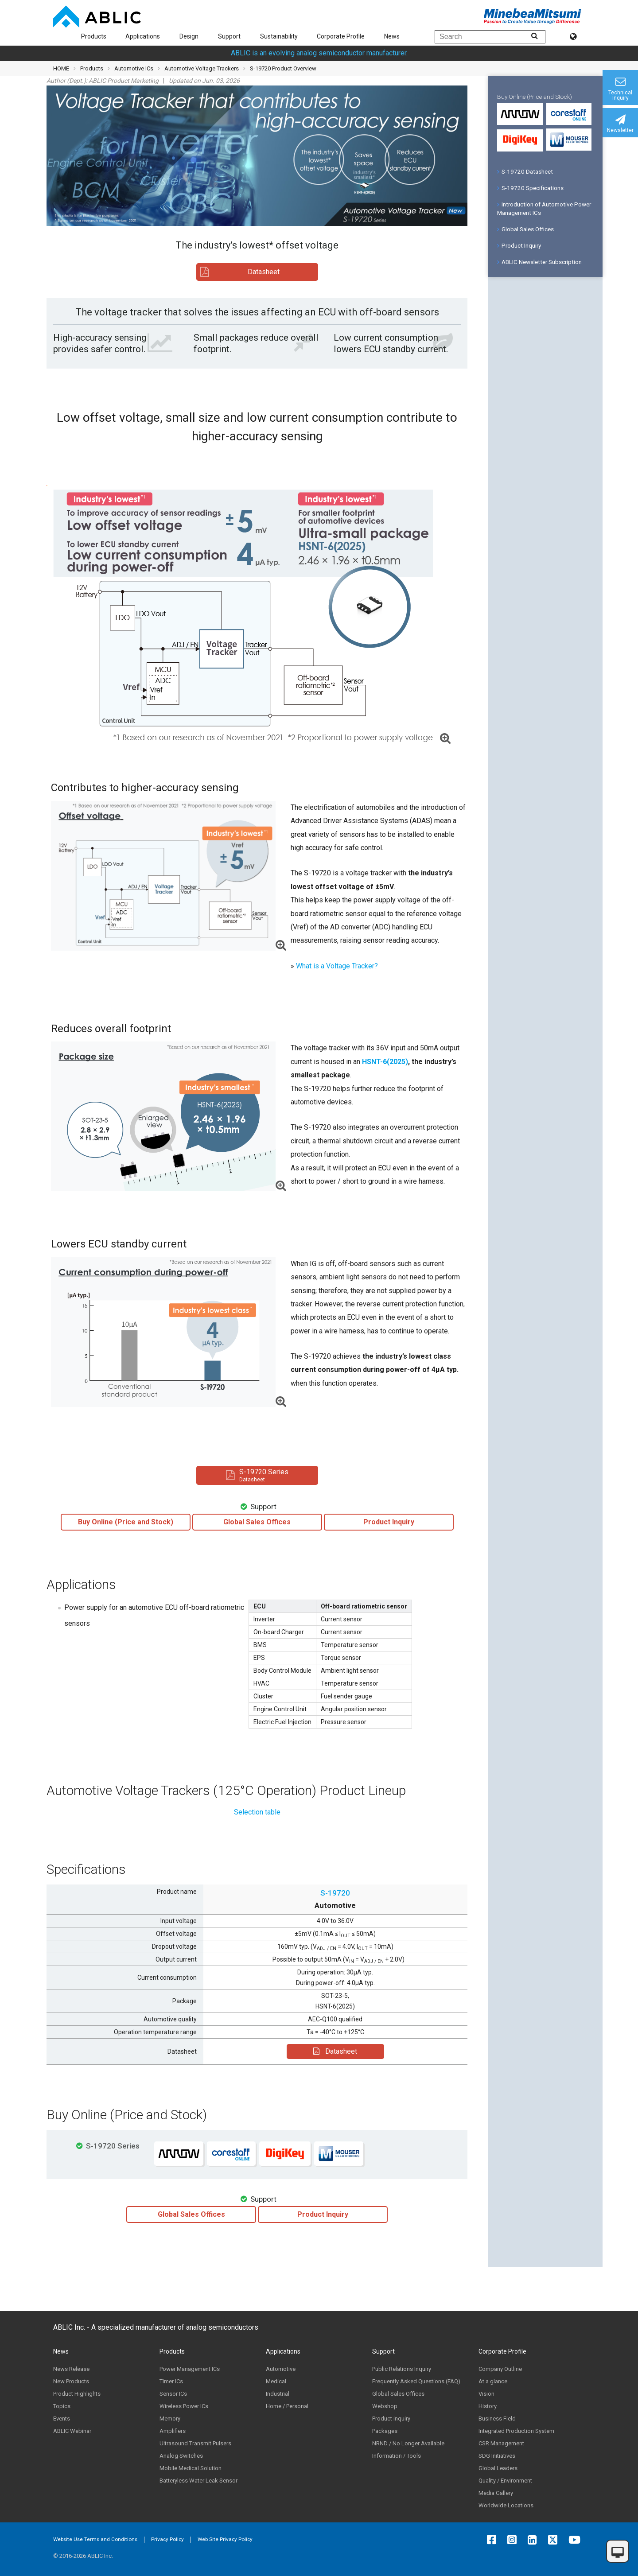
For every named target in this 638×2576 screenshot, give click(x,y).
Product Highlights (77, 2393)
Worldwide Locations (505, 2505)
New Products (71, 2381)
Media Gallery (495, 2493)
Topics (61, 2406)
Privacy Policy (167, 2539)
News (392, 36)
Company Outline (500, 2369)
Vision (486, 2393)
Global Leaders (497, 2468)
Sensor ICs (173, 2393)
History (487, 2406)
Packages (384, 2431)
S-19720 (335, 1892)
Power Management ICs (190, 2369)
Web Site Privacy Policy (225, 2539)
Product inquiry (391, 2418)
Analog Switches (181, 2455)
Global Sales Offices (525, 229)
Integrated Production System (516, 2431)
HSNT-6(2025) (385, 1061)
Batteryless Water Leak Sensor (198, 2480)
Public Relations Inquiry (401, 2369)
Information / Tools (396, 2455)
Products (93, 36)
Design (188, 36)
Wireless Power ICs (184, 2406)
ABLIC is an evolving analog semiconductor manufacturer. (319, 53)
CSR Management (501, 2443)
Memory (170, 2418)
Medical (276, 2381)
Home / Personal (287, 2406)
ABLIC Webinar (72, 2431)
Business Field (497, 2418)
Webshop (384, 2406)
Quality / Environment (505, 2480)
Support (229, 36)
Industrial (277, 2393)
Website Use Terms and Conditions (95, 2539)
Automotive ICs (133, 68)
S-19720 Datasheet (525, 171)
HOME (61, 68)
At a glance (492, 2381)
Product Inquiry (519, 245)
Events (61, 2418)
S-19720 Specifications (530, 187)
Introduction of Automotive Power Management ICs (544, 208)
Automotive (281, 2369)
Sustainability (279, 36)
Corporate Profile (341, 36)
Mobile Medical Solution (191, 2468)
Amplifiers (173, 2431)
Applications (142, 36)
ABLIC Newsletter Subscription (539, 261)
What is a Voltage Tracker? (337, 966)
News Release (71, 2369)
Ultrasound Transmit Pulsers (195, 2443)
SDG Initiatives (496, 2455)
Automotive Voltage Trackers (201, 68)
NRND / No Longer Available (408, 2443)
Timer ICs (171, 2381)
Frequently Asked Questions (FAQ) (416, 2381)
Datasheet (335, 2051)
